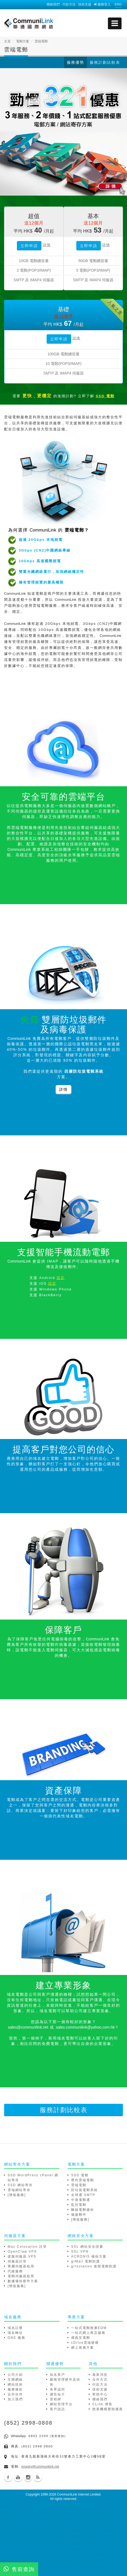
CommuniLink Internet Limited (78, 2494)
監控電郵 (78, 2205)
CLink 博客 (102, 2404)
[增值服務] (17, 2195)
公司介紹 (15, 2375)
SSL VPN (80, 2251)
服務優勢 (75, 62)
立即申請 (29, 245)
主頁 (7, 41)
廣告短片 (57, 2394)
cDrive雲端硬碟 (85, 2343)
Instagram (28, 2477)
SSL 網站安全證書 (87, 2247)
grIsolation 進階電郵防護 (94, 2266)
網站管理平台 (61, 2404)
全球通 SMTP (83, 2195)
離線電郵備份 (82, 2210)
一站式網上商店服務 (88, 2333)
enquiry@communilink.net (40, 2466)
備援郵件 (78, 2215)
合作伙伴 (15, 2394)
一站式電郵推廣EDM (89, 2328)
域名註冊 (15, 2328)
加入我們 (15, 2399)
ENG (118, 4)
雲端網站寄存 (19, 2190)
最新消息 (100, 2375)
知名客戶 (57, 2375)
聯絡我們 (53, 4)
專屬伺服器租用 (21, 2266)
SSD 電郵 (80, 2175)
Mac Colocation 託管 (27, 2247)
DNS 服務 (16, 2338)
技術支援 (84, 4)
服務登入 (102, 4)
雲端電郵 (78, 2185)
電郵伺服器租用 (21, 2276)
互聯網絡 (15, 2379)
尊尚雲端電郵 (82, 2180)
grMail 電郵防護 (85, 2261)
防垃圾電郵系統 (84, 2190)
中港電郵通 (80, 2200)
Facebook (8, 2477)
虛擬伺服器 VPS (22, 2256)
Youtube (18, 2477)
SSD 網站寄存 (20, 2185)
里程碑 (55, 2399)
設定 (61, 1278)
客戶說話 (57, 2409)
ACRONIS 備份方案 (89, 2256)
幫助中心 (100, 2394)
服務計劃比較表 (105, 62)
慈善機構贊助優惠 (107, 2409)
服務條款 (15, 2389)
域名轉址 (15, 2333)
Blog (38, 2477)
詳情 (47, 245)
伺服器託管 (17, 2261)
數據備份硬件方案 (23, 2281)
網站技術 (15, 2384)
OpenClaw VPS (22, 2251)
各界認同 (57, 2389)
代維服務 (15, 2271)
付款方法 (68, 4)
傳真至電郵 (80, 2338)
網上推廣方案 (82, 2347)
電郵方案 (22, 41)
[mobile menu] (115, 23)
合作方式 (100, 2379)
